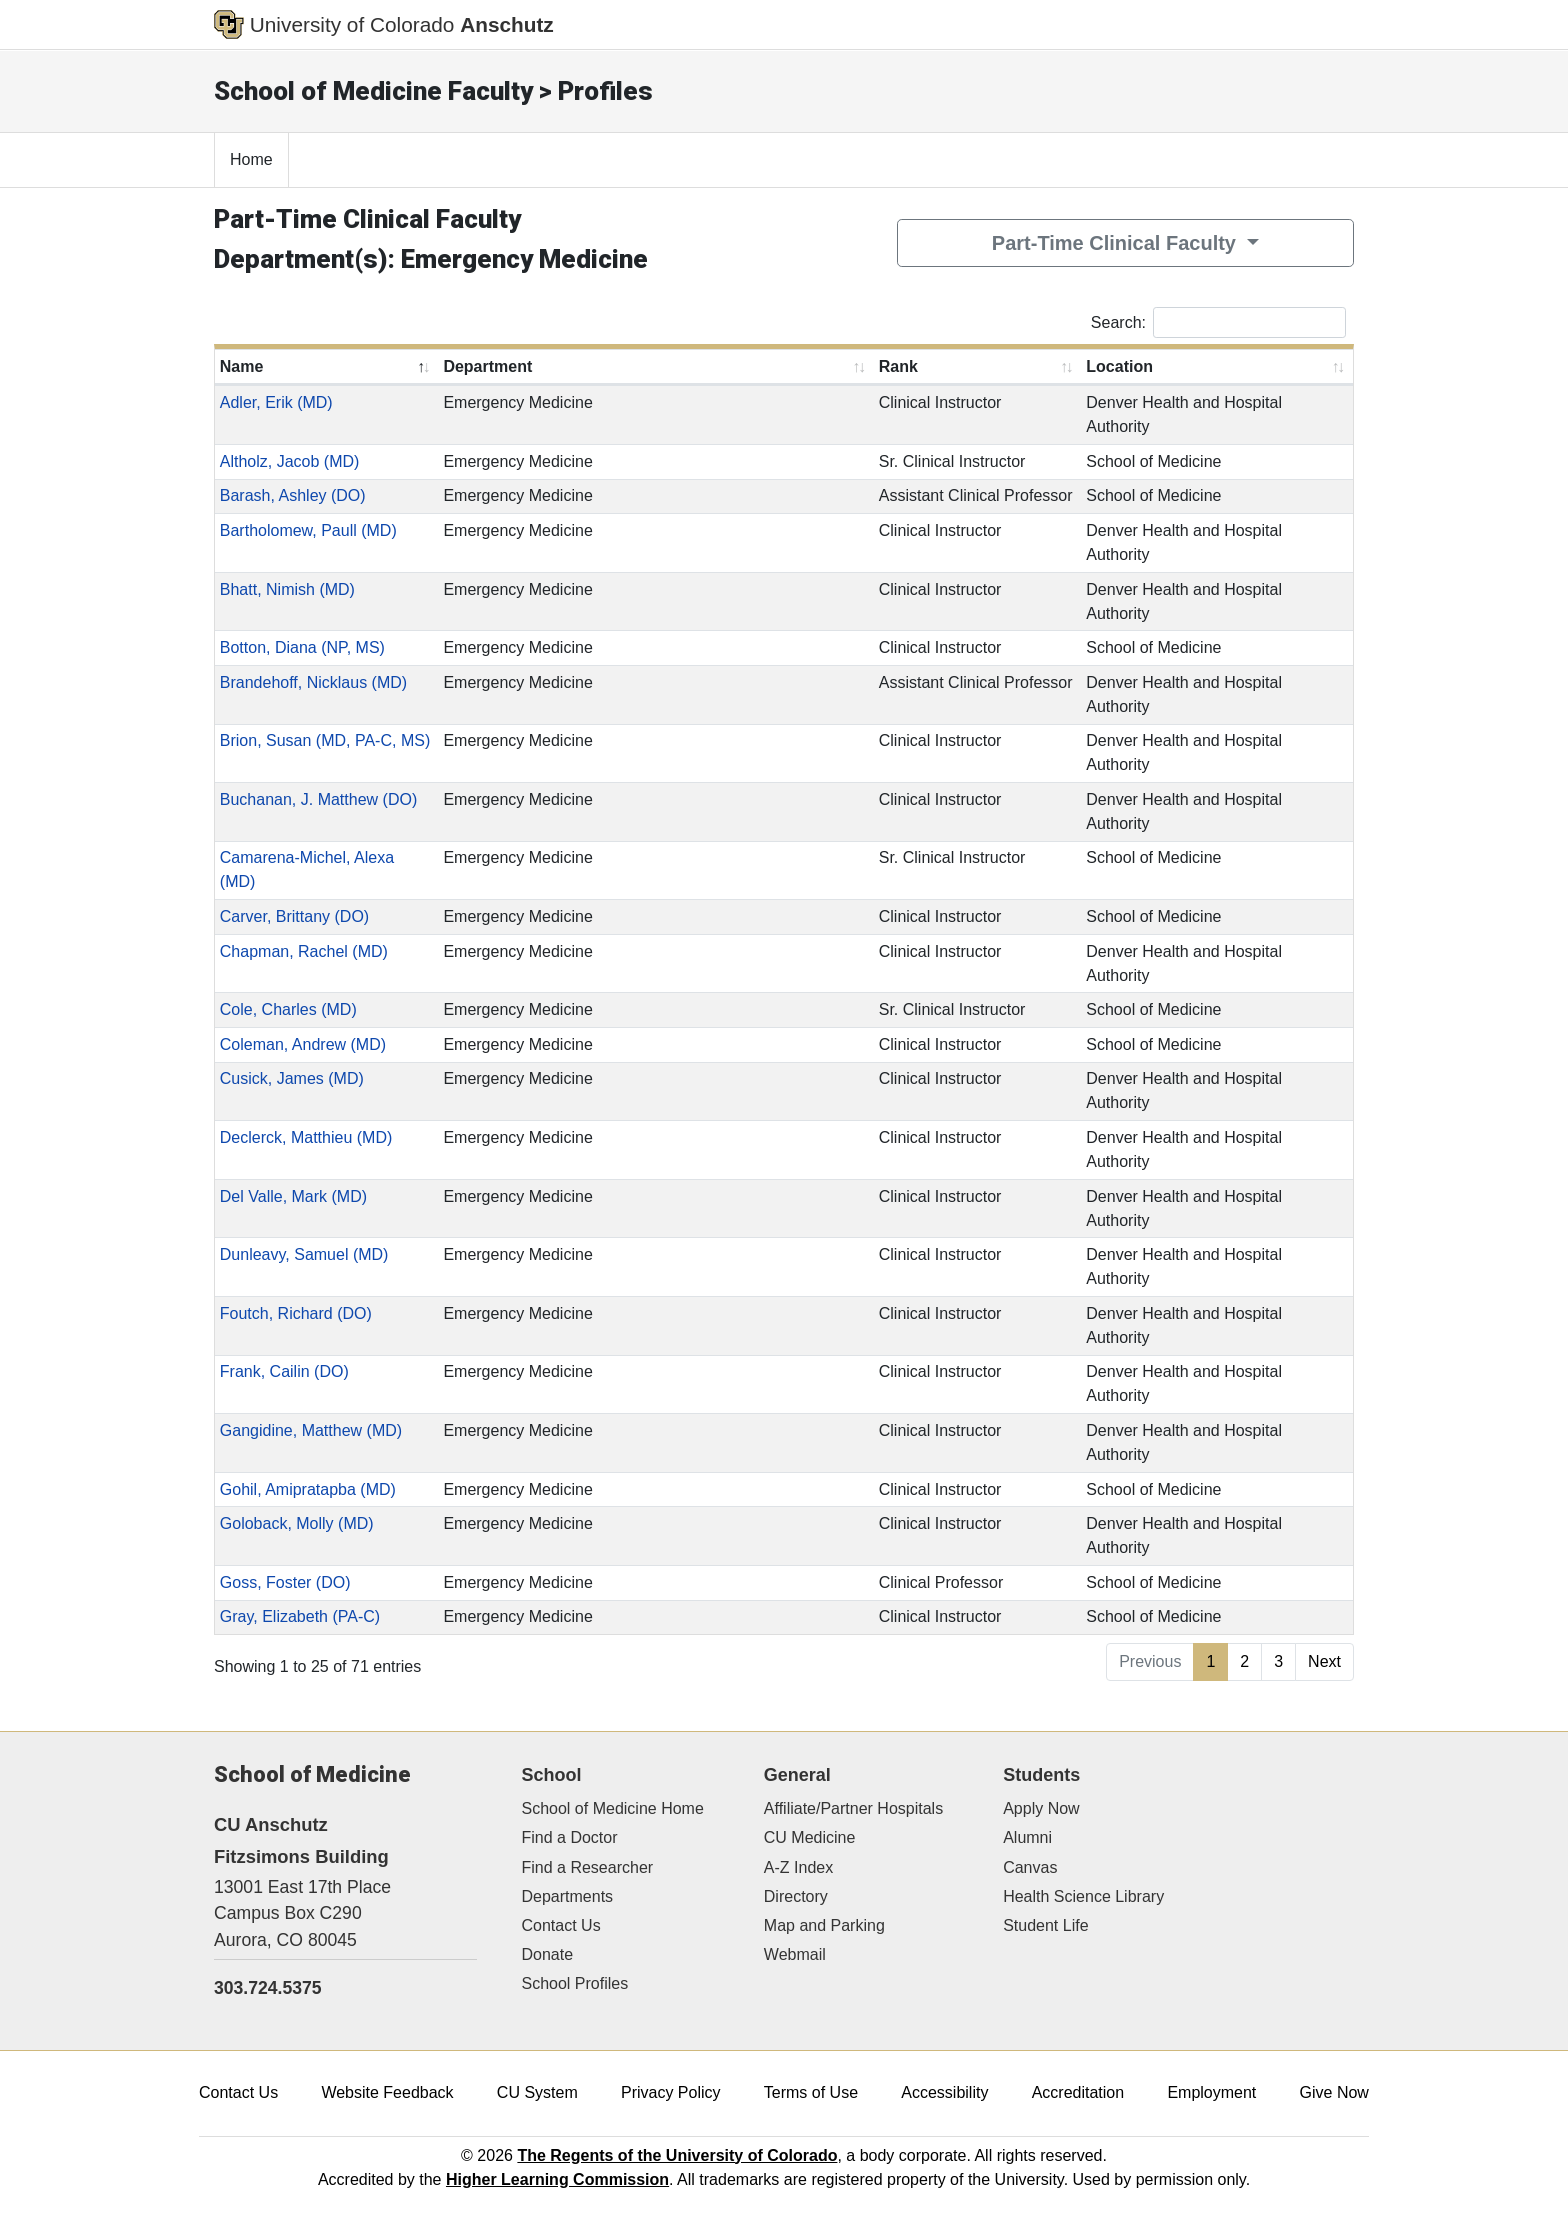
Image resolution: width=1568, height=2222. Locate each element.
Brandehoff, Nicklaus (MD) (313, 682)
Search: (1218, 322)
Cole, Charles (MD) (288, 1009)
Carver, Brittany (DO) (294, 916)
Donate (548, 1954)
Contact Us (561, 1925)
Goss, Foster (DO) (285, 1582)
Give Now (1334, 2092)
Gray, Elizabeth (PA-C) (300, 1616)
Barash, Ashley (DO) (293, 495)
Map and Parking (824, 1925)
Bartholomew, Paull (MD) (308, 530)
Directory (796, 1896)
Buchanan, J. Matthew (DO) (318, 799)
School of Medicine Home (613, 1808)
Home (251, 159)
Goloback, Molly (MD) (297, 1523)
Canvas (1030, 1867)
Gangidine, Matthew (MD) (311, 1430)
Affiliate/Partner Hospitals (853, 1808)
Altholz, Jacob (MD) (290, 461)
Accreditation (1078, 2092)
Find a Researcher (588, 1867)
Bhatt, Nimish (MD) (287, 589)
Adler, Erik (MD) (276, 402)
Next (1324, 1661)
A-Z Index (798, 1867)
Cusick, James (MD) (292, 1078)
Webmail (795, 1954)
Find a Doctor (570, 1837)
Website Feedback (387, 2092)
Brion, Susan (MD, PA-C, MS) (325, 740)
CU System (537, 2092)
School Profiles (575, 1983)
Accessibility (944, 2092)
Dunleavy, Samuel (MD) (304, 1254)
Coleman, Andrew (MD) (303, 1044)
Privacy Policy (671, 2092)
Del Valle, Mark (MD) (293, 1196)
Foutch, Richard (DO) (296, 1313)
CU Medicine (810, 1837)
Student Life (1045, 1925)
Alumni (1027, 1837)
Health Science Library (1083, 1896)
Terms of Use (811, 2092)
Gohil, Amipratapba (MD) (308, 1489)
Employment (1211, 2092)
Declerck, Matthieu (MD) (306, 1137)
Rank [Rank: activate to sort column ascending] (898, 366)
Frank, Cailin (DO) (284, 1371)
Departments (568, 1896)
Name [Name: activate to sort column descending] (242, 366)
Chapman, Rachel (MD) (304, 951)
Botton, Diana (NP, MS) (302, 647)
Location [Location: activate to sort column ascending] (1119, 366)
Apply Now (1041, 1808)
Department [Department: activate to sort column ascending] (487, 366)
